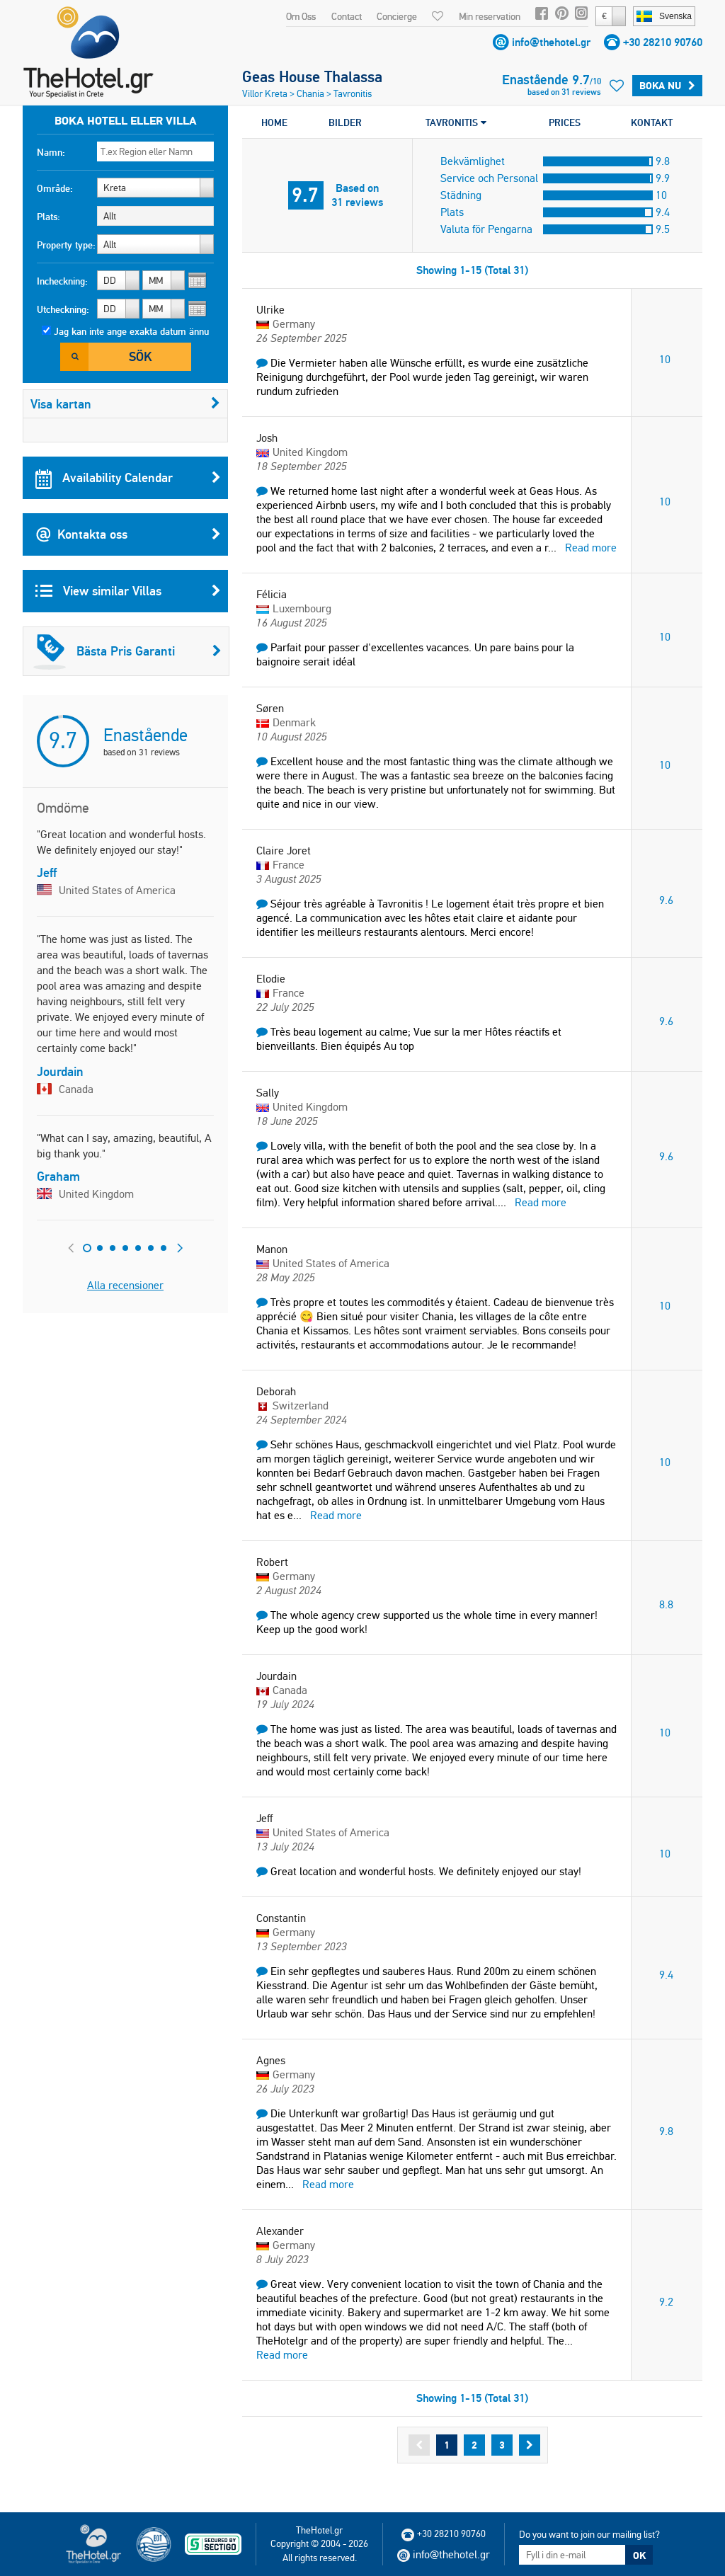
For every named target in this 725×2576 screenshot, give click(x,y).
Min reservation (489, 16)
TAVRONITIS (456, 122)
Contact (346, 16)
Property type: (66, 245)
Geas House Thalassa (312, 76)
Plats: (48, 216)
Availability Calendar (128, 478)
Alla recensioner (125, 1285)
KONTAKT (652, 122)
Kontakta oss (128, 534)
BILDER (345, 122)
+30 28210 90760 (662, 42)
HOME (274, 122)
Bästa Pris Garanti (127, 651)
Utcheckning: (63, 309)
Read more (591, 547)
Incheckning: (62, 281)
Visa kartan (125, 404)
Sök (140, 356)
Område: (55, 188)
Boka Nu (667, 85)
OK (639, 2555)
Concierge (397, 16)
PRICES (565, 122)
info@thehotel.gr (551, 42)
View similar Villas (128, 591)
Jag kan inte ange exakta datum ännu (131, 331)
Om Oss (301, 16)
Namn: (51, 152)
